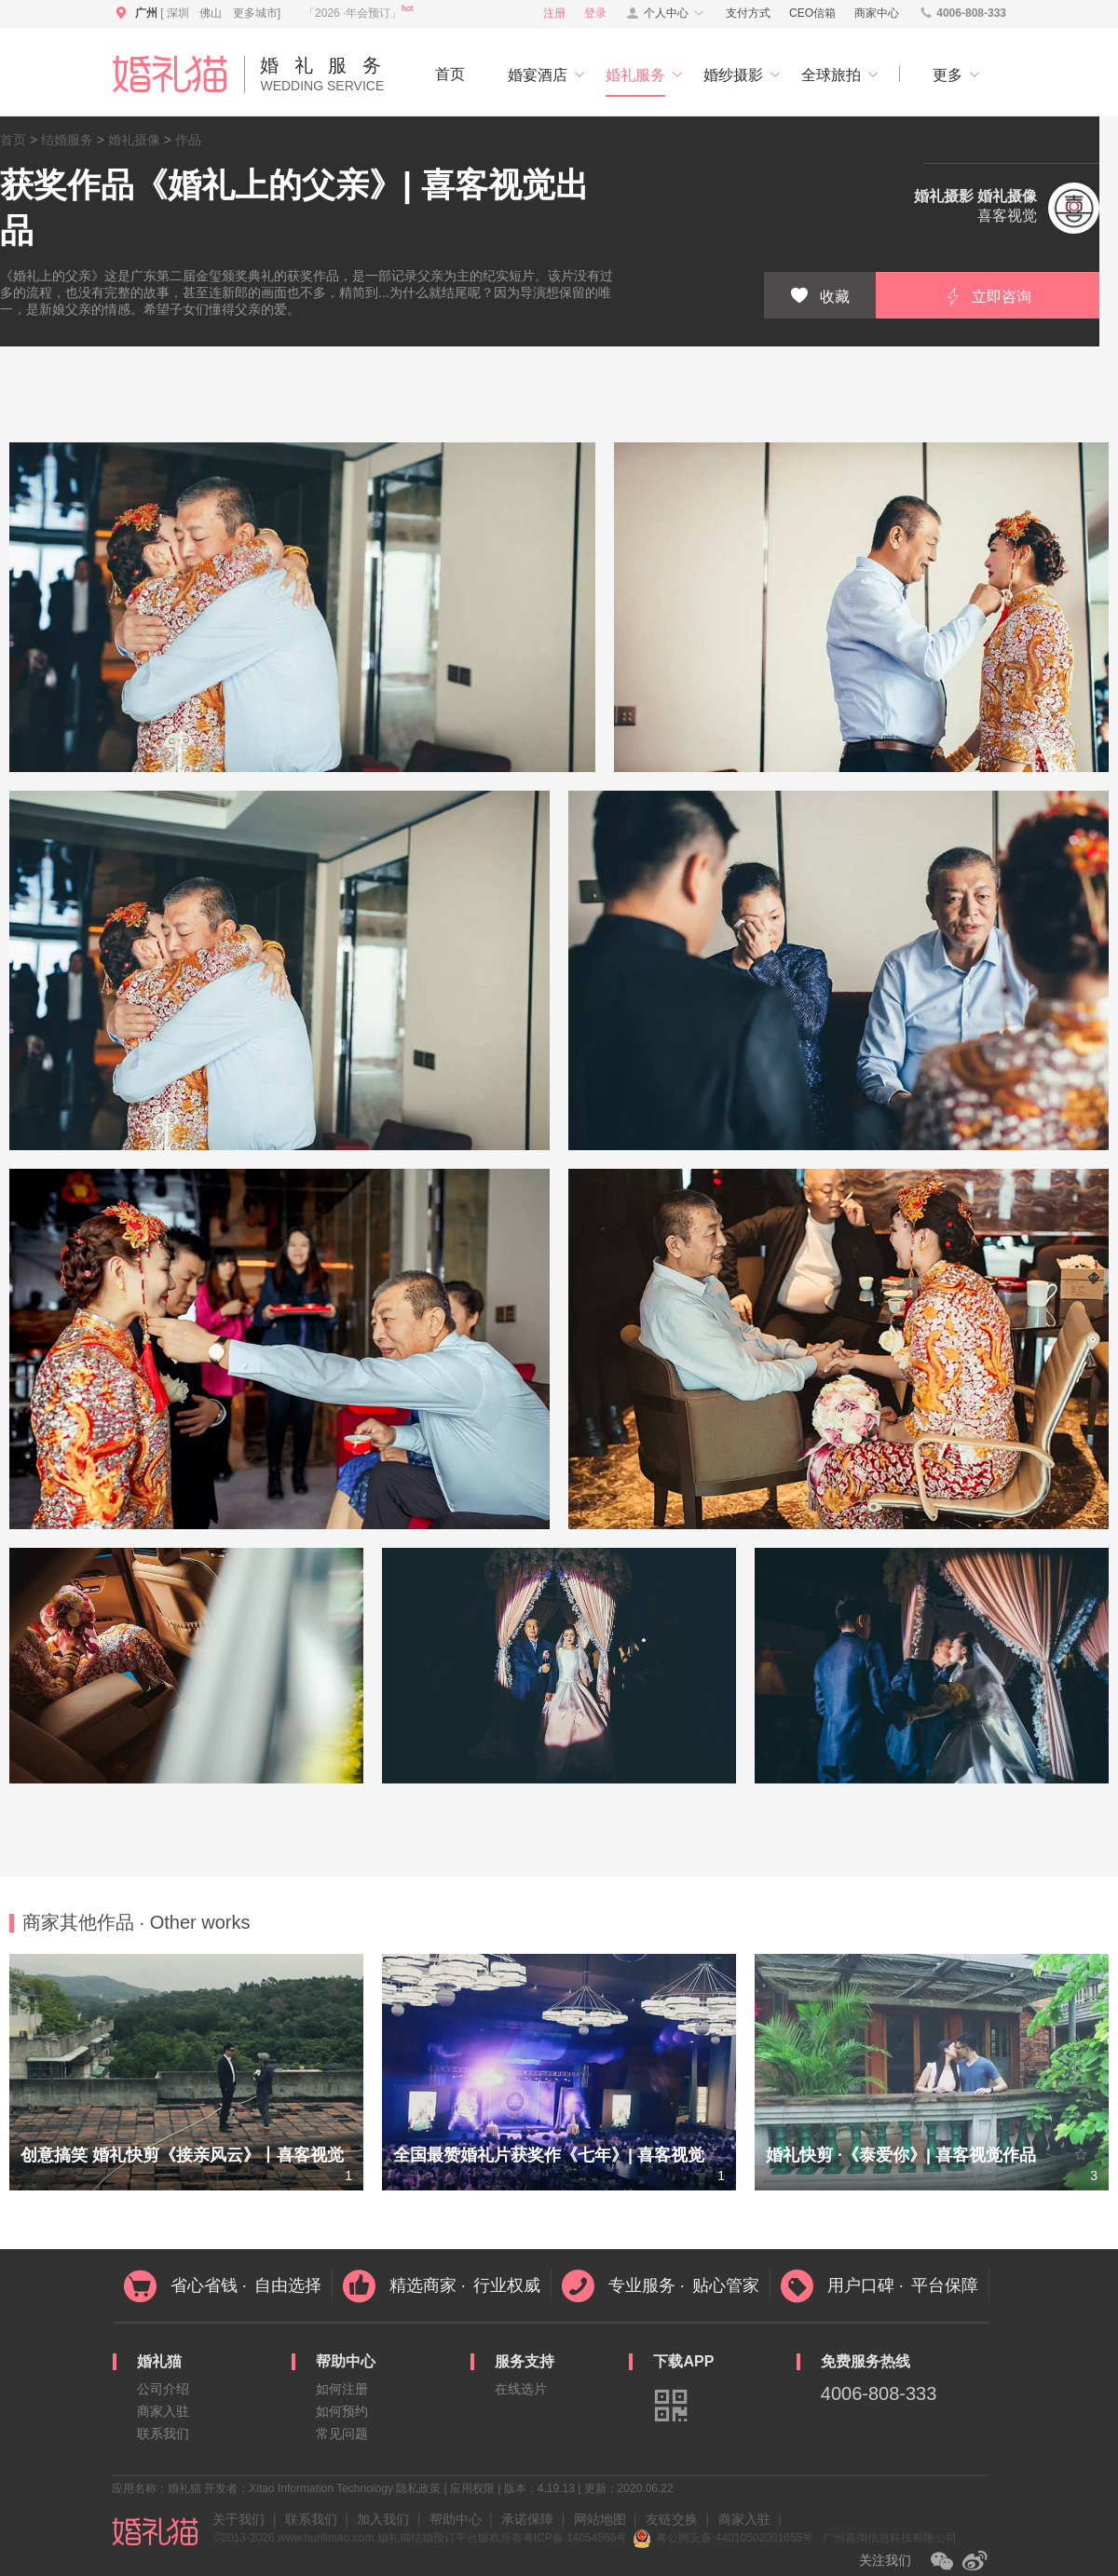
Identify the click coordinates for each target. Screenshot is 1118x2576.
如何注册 (342, 2388)
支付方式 (748, 13)
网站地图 (600, 2519)
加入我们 (383, 2519)
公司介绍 (163, 2388)
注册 (554, 13)
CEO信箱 (812, 13)
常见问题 (342, 2433)
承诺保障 (527, 2519)
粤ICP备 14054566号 (575, 2537)
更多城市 (255, 13)
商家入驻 (163, 2411)
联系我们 (163, 2433)
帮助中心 (455, 2519)
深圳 (178, 13)
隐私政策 (418, 2488)
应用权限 (472, 2488)
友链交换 (672, 2519)
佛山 (210, 13)
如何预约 (342, 2411)
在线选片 (521, 2388)
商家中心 (876, 13)
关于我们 (238, 2519)
